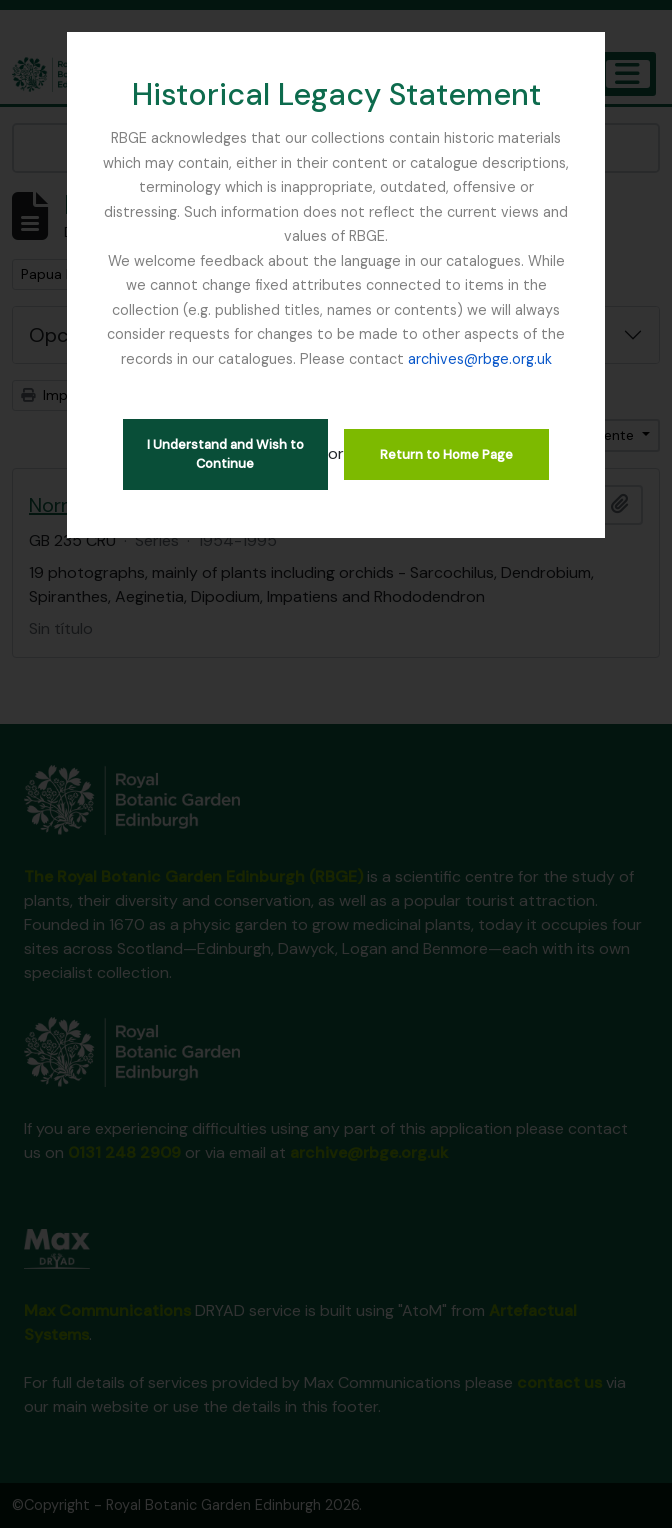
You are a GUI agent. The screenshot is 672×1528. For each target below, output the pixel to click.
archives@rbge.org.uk (480, 359)
